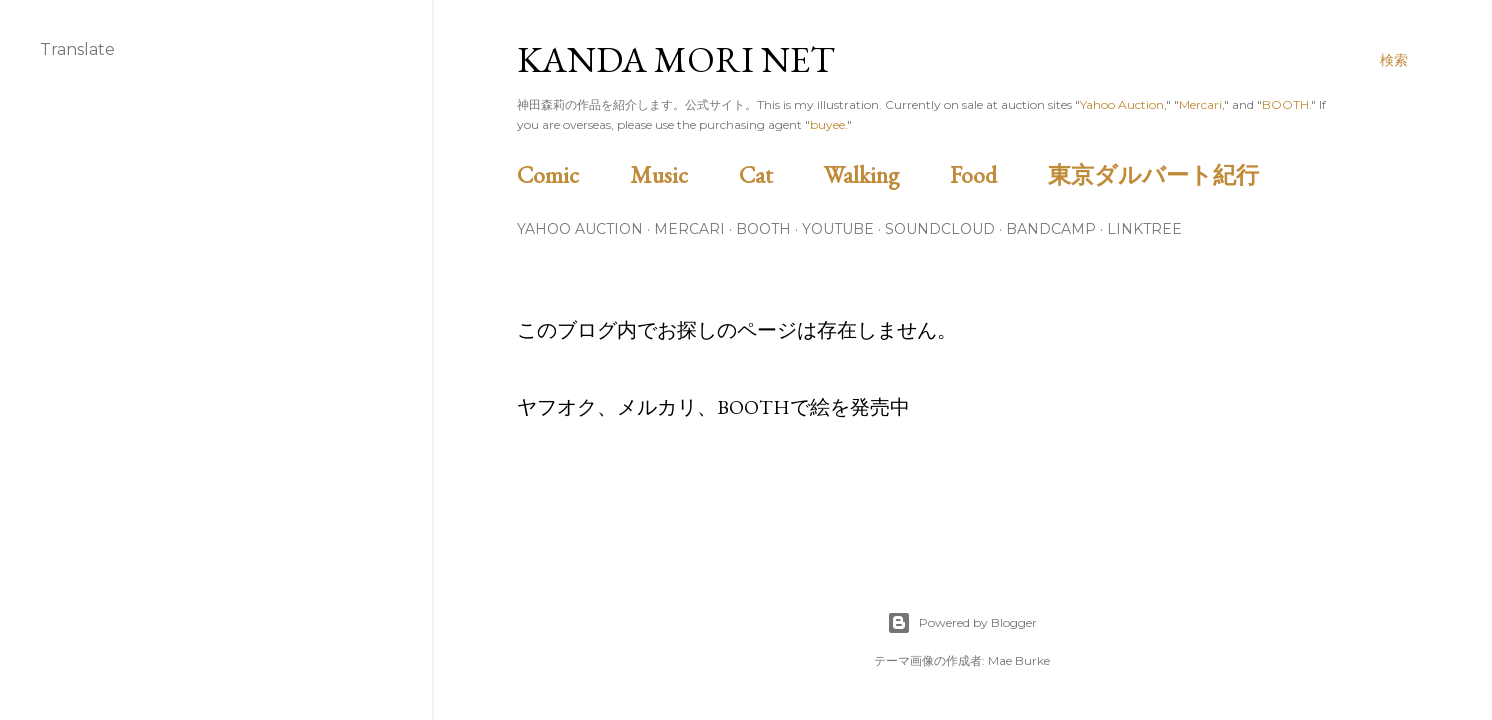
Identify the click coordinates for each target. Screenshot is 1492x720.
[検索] (1394, 60)
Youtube (838, 229)
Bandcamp (1051, 229)
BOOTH (1285, 104)
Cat (779, 174)
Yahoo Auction (1122, 104)
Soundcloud (940, 229)
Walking (884, 174)
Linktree (1144, 229)
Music (682, 174)
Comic (571, 174)
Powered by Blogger (962, 623)
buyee (827, 124)
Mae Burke (1019, 660)
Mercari (1200, 104)
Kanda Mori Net (676, 59)
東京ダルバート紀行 (1165, 174)
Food (996, 174)
